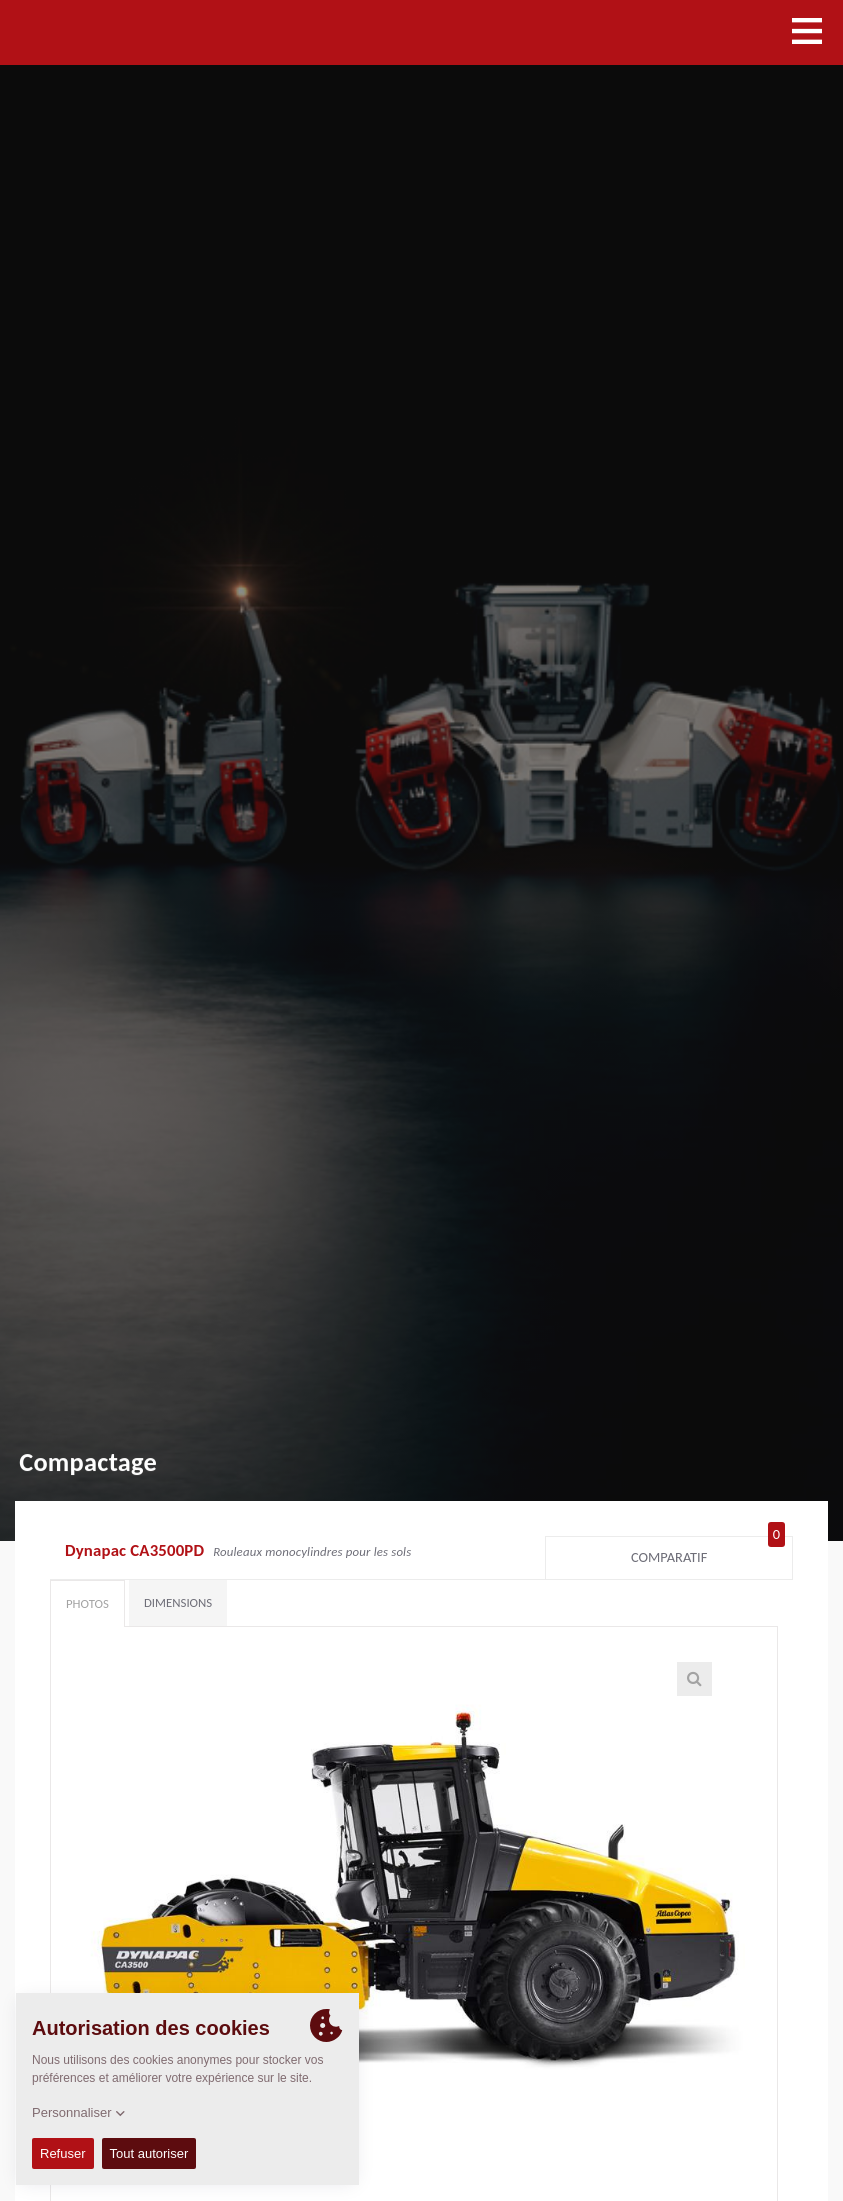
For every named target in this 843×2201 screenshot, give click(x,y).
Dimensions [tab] (178, 1602)
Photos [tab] (87, 1603)
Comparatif (708, 1553)
